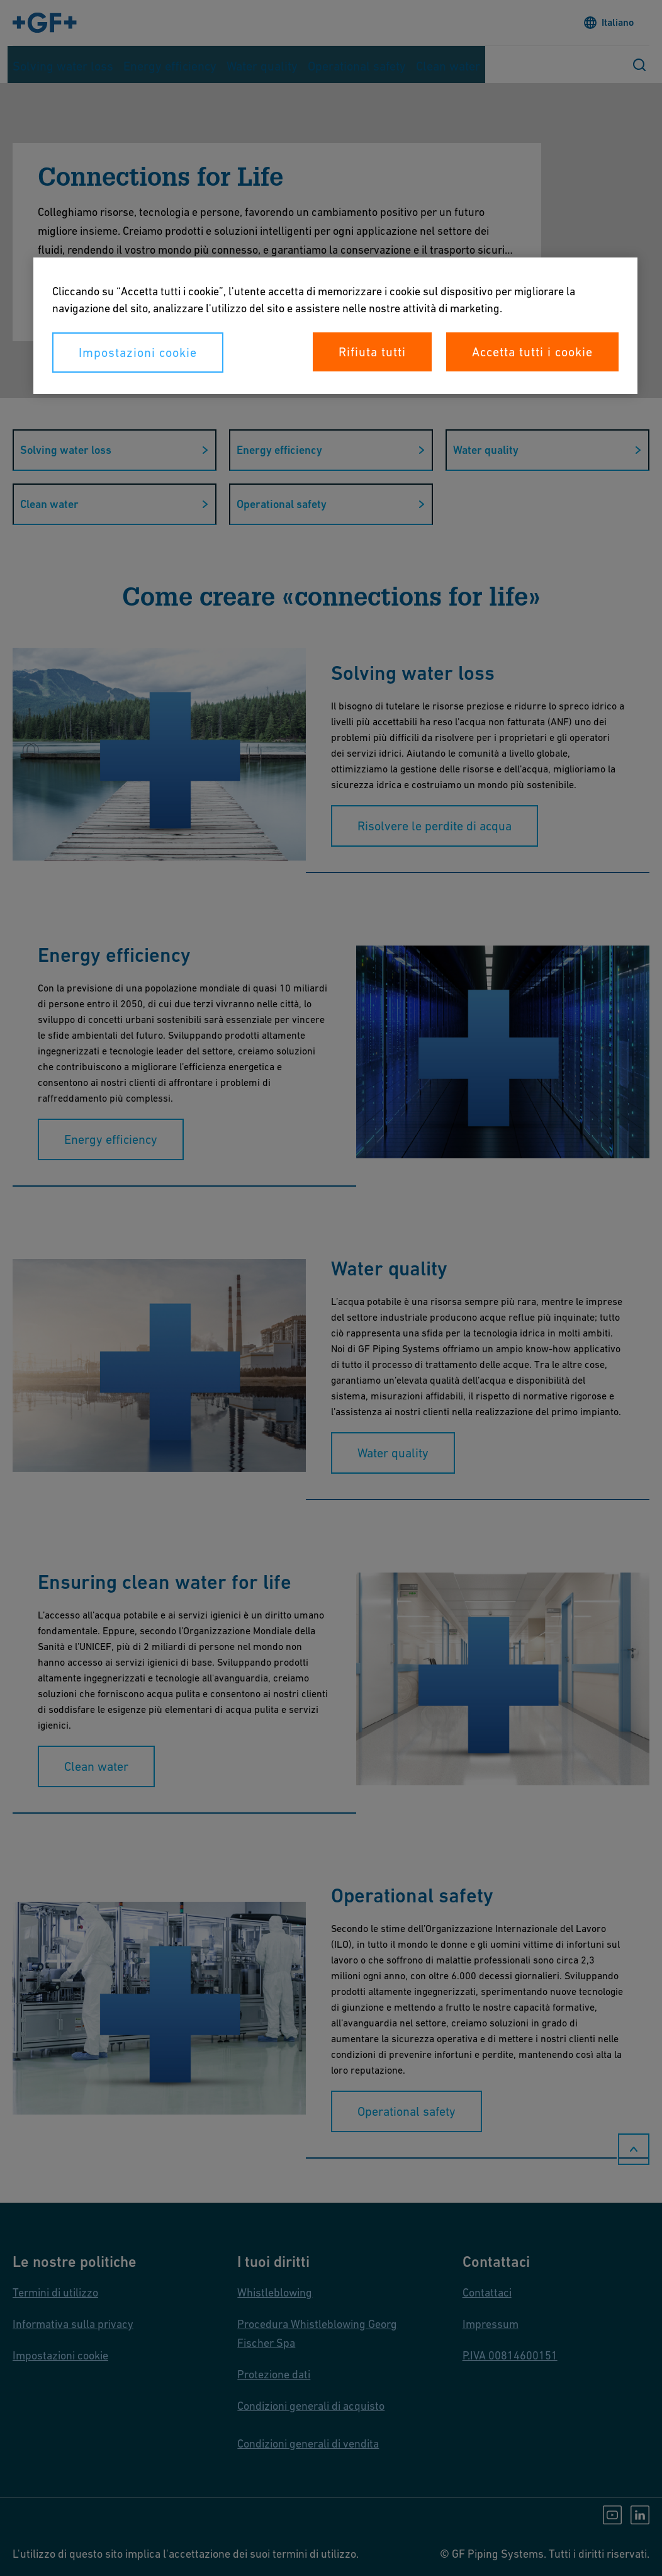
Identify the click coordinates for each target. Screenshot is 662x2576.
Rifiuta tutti (372, 352)
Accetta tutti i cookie (532, 352)
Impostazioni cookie (138, 352)
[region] (335, 325)
